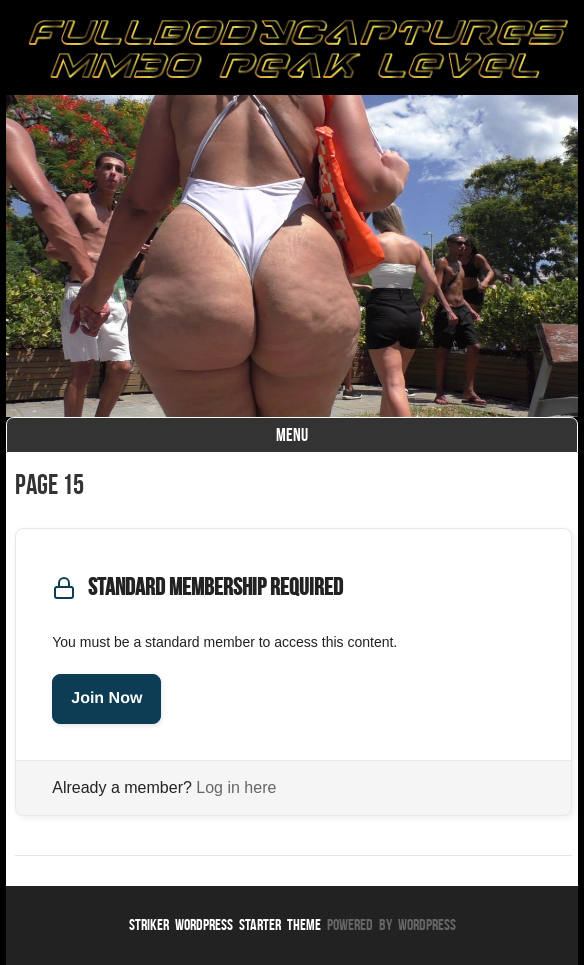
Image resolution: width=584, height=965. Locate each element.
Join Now (106, 698)
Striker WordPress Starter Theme (225, 924)
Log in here (236, 787)
